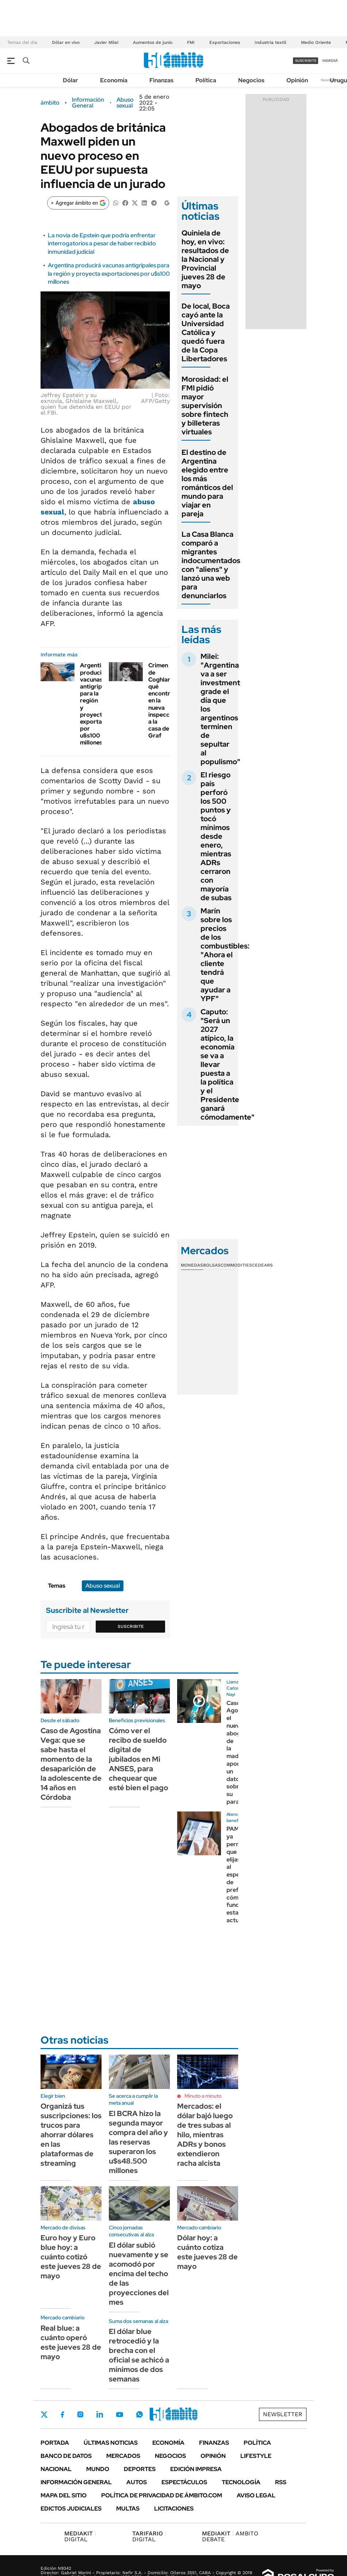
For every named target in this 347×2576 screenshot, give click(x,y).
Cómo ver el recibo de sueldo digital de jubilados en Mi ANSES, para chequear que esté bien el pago (138, 1759)
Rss (280, 2482)
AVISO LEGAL (256, 2495)
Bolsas (212, 1265)
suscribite (305, 61)
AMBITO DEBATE (230, 2536)
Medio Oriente (316, 42)
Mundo (97, 2469)
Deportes (140, 2469)
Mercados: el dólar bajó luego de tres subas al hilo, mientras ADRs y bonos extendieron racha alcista (205, 2134)
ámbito (50, 103)
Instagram (80, 2414)
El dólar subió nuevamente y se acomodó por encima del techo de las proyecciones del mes (139, 2273)
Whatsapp (139, 2414)
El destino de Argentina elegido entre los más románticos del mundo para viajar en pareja (207, 483)
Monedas (192, 1265)
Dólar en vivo (66, 42)
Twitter (44, 2414)
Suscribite (131, 1626)
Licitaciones (174, 2508)
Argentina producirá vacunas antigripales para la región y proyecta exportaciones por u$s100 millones (109, 273)
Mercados (123, 2456)
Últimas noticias (111, 2443)
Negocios (251, 80)
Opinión (297, 80)
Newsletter (282, 2414)
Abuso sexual (125, 103)
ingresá (330, 61)
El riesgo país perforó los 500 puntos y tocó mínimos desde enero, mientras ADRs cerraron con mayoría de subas (216, 836)
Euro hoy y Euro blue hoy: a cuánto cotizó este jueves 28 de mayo (71, 2257)
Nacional (56, 2469)
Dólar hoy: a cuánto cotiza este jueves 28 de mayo (207, 2252)
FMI (191, 42)
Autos (136, 2482)
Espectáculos (184, 2482)
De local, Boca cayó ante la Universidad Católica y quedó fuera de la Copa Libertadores (206, 332)
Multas (128, 2508)
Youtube (119, 2414)
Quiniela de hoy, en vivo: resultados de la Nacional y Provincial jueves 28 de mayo (205, 259)
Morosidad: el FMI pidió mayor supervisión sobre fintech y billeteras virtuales (205, 405)
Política (205, 80)
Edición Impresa (196, 2469)
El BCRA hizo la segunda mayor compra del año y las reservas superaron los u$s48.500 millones (138, 2142)
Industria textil (270, 42)
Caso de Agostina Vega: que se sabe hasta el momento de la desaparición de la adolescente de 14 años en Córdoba (71, 1764)
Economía (113, 80)
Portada (55, 2443)
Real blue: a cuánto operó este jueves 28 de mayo (71, 2342)
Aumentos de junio (152, 42)
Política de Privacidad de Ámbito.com (161, 2495)
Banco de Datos (66, 2456)
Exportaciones (224, 42)
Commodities (236, 1265)
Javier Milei (106, 42)
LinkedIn (99, 2414)
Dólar (70, 80)
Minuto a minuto (202, 2096)
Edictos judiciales (71, 2508)
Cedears (262, 1265)
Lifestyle (255, 2456)
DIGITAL (80, 2536)
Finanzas (161, 80)
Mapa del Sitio (64, 2495)
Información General (88, 103)
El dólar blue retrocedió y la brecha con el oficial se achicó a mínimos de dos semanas (139, 2355)
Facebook (62, 2414)
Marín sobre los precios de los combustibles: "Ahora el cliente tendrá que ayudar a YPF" (225, 954)
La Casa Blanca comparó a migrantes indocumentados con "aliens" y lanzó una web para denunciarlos (211, 564)
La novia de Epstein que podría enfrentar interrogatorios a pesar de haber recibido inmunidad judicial (102, 243)
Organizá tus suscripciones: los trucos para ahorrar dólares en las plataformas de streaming (71, 2134)
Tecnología (241, 2482)
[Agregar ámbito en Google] (78, 203)
